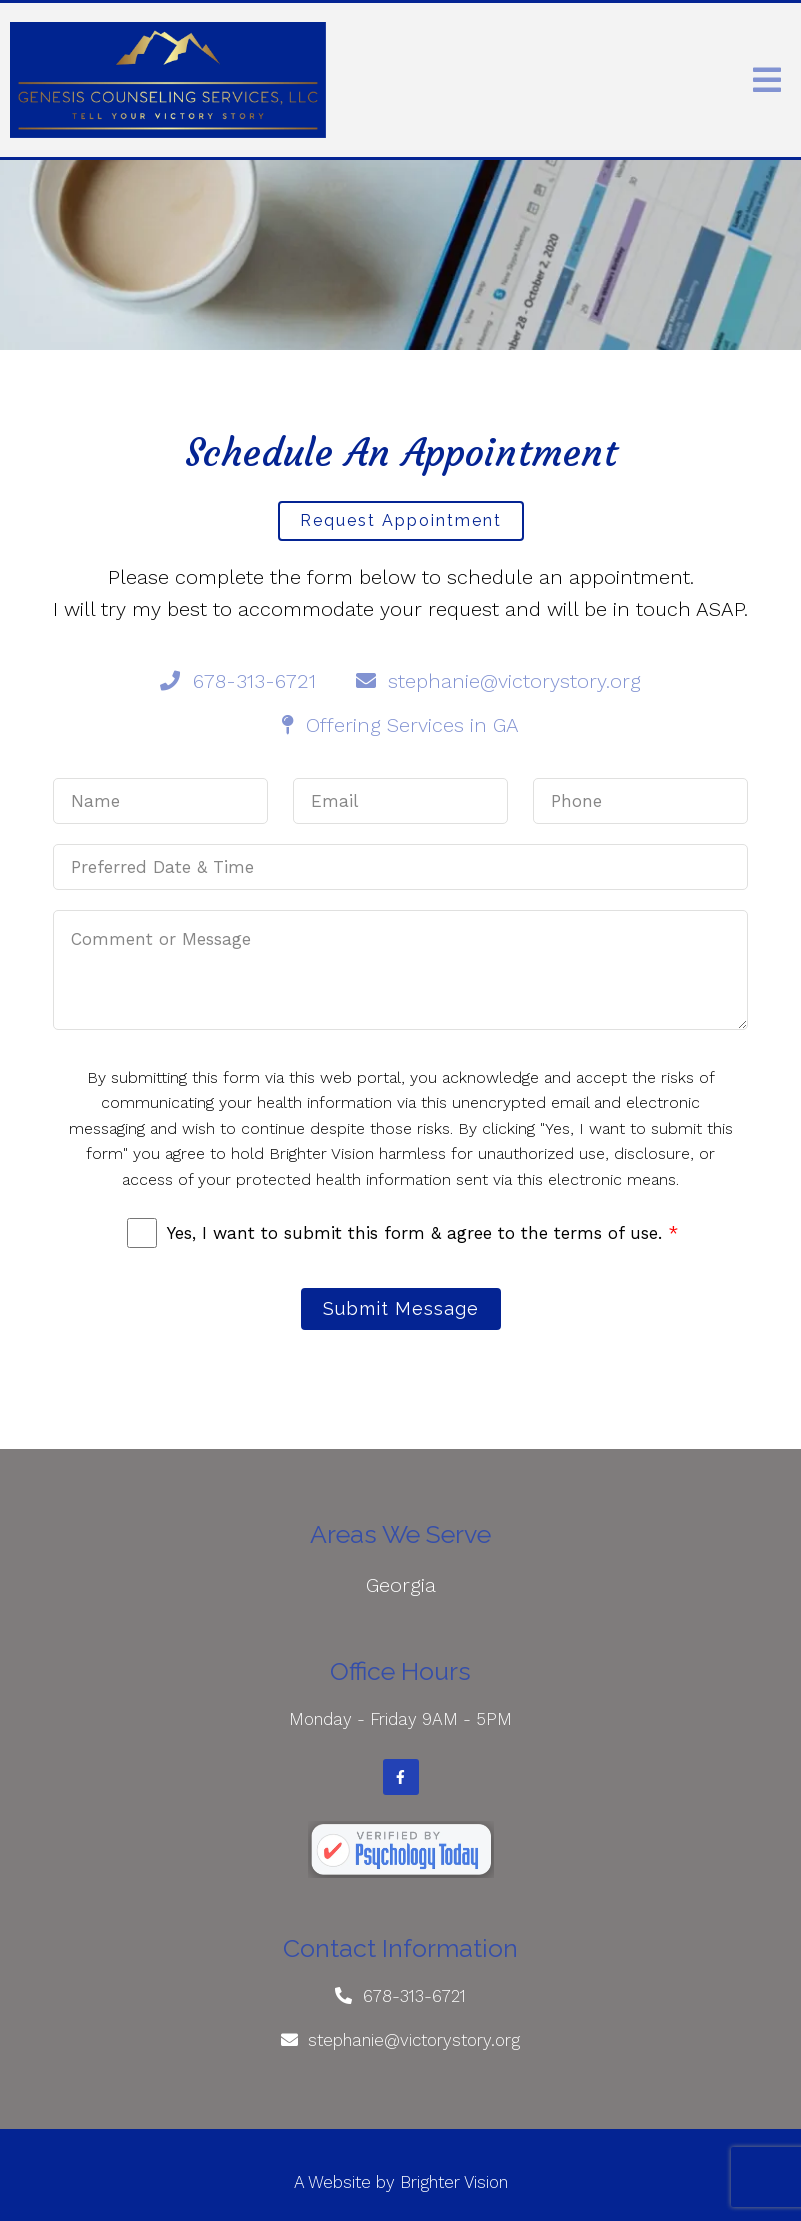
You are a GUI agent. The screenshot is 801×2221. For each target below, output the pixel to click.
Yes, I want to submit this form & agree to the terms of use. (422, 1233)
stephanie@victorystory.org (414, 2040)
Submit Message (401, 1308)
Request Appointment (401, 520)
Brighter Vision (454, 2182)
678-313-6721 (414, 1996)
